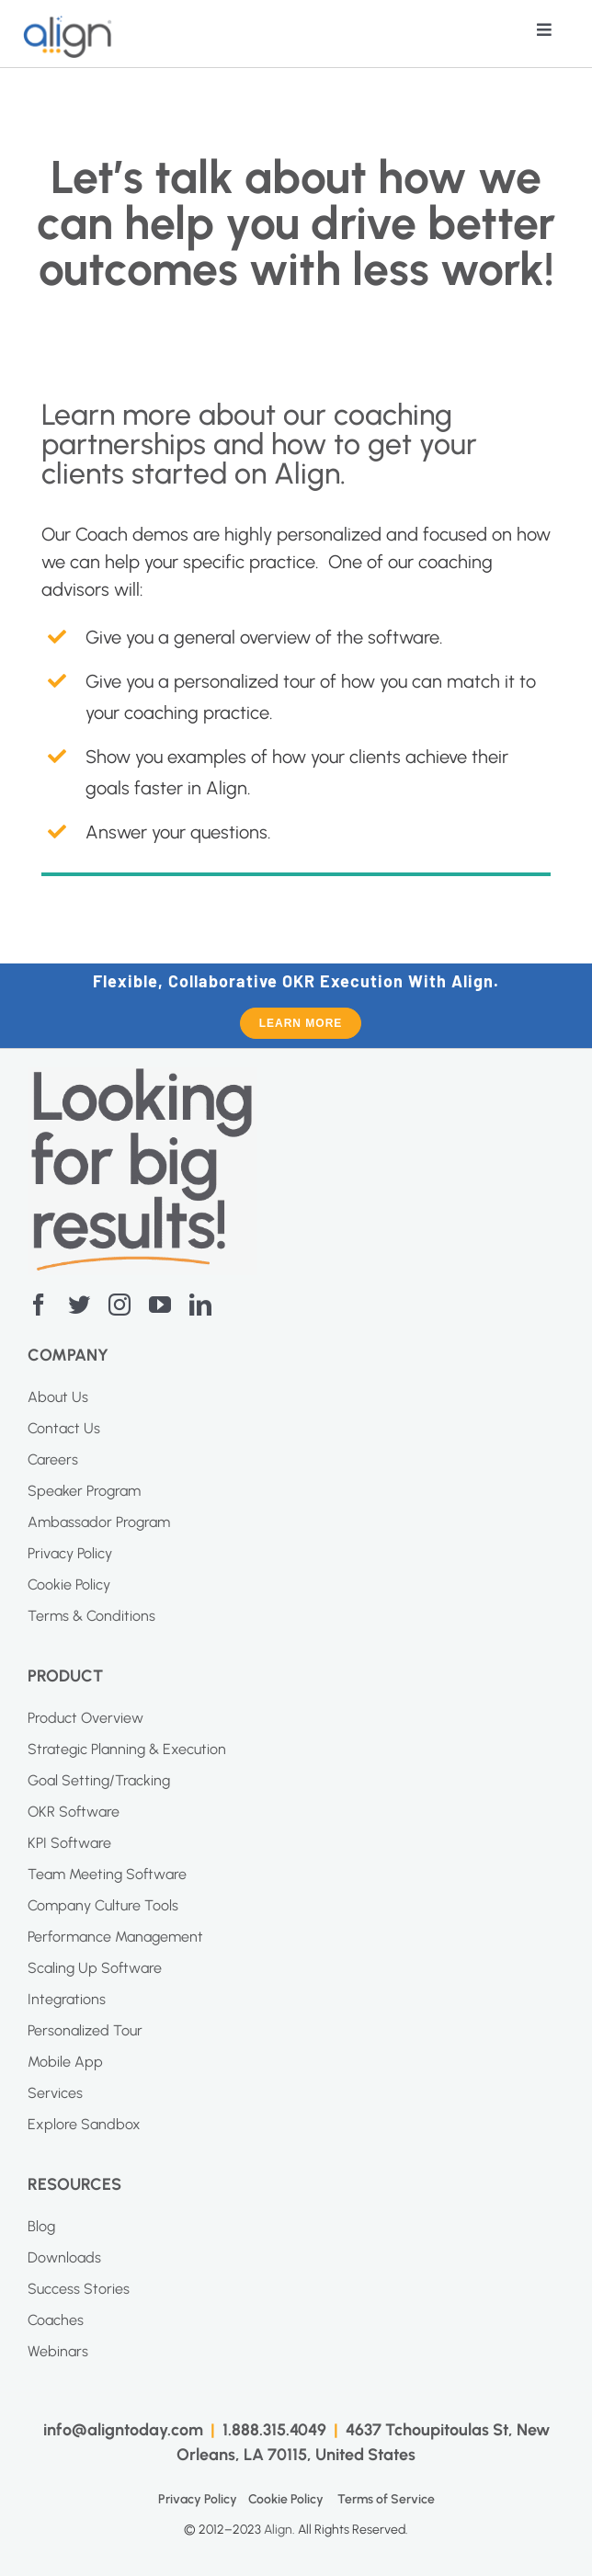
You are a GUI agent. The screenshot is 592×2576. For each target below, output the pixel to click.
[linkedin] (200, 1305)
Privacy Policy (70, 1553)
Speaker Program (84, 1490)
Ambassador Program (99, 1522)
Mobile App (65, 2061)
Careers (53, 1459)
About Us (58, 1397)
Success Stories (79, 2288)
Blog (41, 2226)
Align (278, 2529)
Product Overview (85, 1718)
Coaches (56, 2320)
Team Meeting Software (107, 1874)
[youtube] (160, 1305)
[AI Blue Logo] (68, 24)
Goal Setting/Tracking (99, 1780)
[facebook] (39, 1305)
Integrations (67, 1999)
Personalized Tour (85, 2030)
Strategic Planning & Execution (127, 1749)
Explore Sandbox (84, 2124)
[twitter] (79, 1305)
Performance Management (115, 1936)
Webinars (58, 2351)
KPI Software (69, 1843)
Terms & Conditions (91, 1615)
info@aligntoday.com (123, 2430)
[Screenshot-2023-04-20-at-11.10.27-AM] (142, 1077)
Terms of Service (386, 2499)
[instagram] (119, 1305)
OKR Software (74, 1811)
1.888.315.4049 (274, 2430)
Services (55, 2093)
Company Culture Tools (103, 1905)
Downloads (64, 2257)
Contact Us (64, 1428)
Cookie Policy (69, 1584)
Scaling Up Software (95, 1968)
